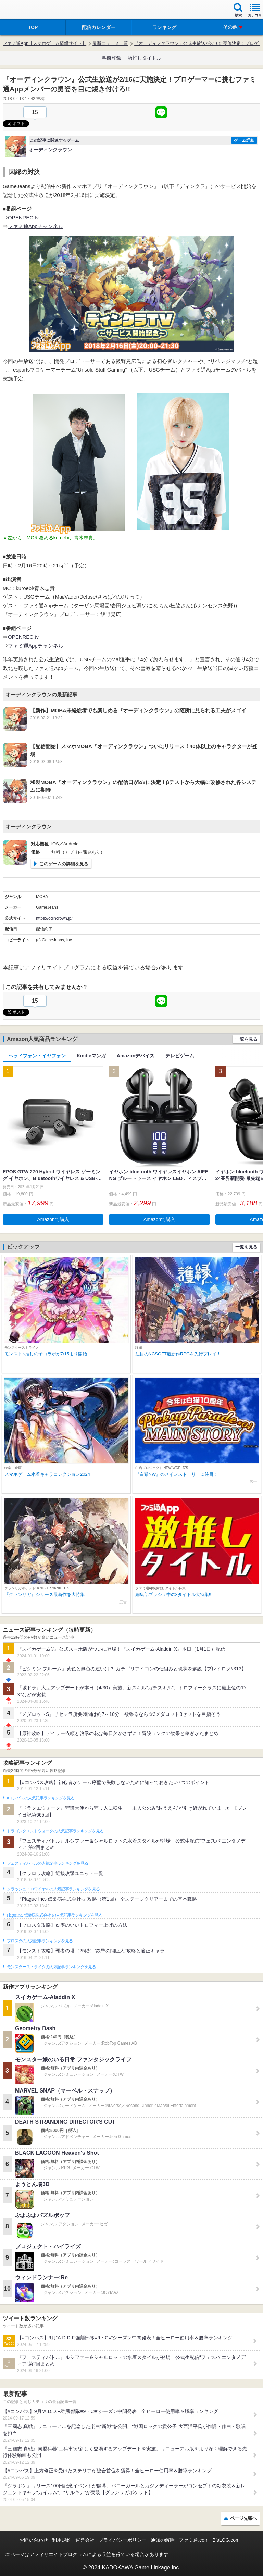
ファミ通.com (193, 2540)
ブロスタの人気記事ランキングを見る (40, 1941)
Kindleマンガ (91, 1055)
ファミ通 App (26, 10)
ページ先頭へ (243, 2518)
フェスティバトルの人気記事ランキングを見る (47, 1863)
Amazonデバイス (135, 1055)
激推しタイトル (144, 58)
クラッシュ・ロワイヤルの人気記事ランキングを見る (53, 1889)
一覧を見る (246, 1039)
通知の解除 (163, 2540)
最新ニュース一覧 (110, 43)
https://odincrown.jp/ (54, 918)
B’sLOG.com (226, 2540)
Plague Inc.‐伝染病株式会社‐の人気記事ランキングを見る (54, 1915)
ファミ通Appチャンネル (35, 226)
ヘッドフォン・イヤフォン (37, 1055)
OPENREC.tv (23, 218)
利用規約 (61, 2540)
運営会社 (85, 2540)
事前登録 (111, 58)
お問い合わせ (33, 2540)
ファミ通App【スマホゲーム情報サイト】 (44, 43)
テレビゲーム (179, 1055)
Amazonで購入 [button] (53, 1219)
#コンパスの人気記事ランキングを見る (40, 1798)
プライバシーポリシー (123, 2540)
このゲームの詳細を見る (63, 863)
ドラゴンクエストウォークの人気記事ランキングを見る (55, 1831)
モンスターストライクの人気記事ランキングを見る (51, 1967)
